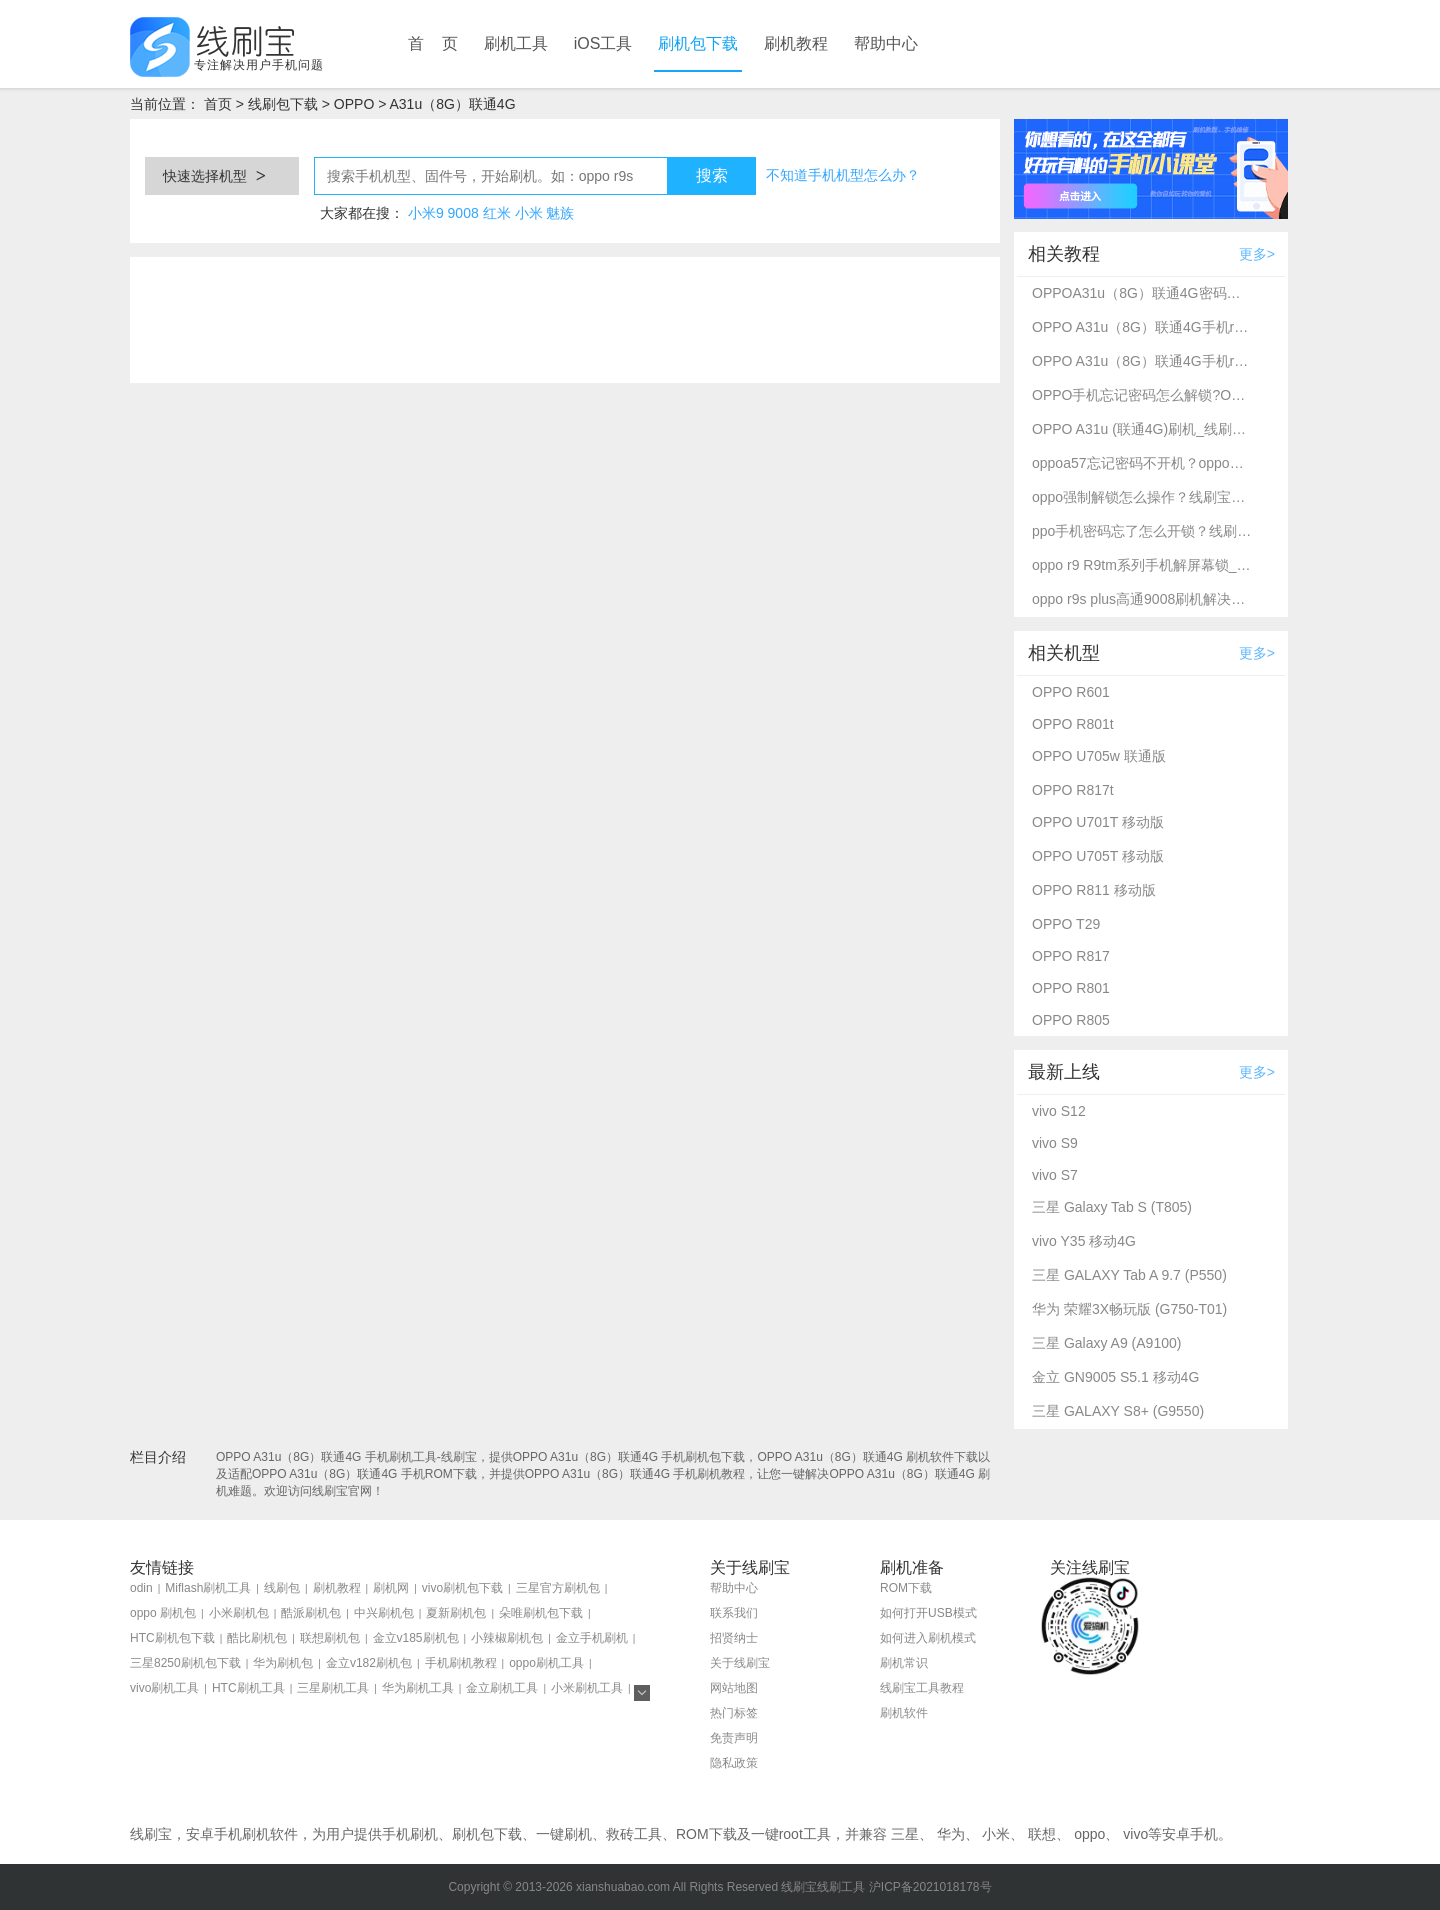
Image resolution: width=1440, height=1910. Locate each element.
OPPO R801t (1073, 724)
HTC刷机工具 (248, 1688)
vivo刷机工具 (164, 1688)
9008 (463, 213)
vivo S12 (1059, 1111)
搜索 (712, 175)
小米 (529, 213)
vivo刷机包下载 (462, 1588)
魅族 (560, 213)
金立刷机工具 (502, 1688)
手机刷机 (410, 1834)
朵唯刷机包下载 (541, 1613)
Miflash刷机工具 (208, 1588)
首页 (218, 104)
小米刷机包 (239, 1613)
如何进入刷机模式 (928, 1638)
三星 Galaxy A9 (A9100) (1106, 1343)
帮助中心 (886, 43)
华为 (951, 1834)
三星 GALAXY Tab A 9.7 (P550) (1129, 1275)
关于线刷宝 (740, 1663)
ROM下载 (906, 1588)
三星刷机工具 (333, 1688)
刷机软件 (904, 1713)
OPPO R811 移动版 (1094, 890)
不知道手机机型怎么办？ (843, 175)
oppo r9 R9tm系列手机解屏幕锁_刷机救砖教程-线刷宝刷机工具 (1142, 565)
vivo (1135, 1834)
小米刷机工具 (587, 1688)
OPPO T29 (1066, 924)
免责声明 (734, 1738)
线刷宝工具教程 (922, 1688)
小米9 (426, 213)
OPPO (354, 104)
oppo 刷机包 (163, 1613)
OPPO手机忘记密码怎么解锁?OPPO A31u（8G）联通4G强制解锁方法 (1142, 395)
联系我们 (734, 1613)
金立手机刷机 (592, 1638)
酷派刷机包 (311, 1613)
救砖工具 (634, 1834)
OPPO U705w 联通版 (1099, 756)
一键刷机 (564, 1834)
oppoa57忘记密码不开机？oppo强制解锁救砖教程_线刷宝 (1142, 463)
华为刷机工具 (418, 1688)
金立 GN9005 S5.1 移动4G (1115, 1377)
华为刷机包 (283, 1663)
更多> (1257, 254)
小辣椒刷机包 (507, 1638)
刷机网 (391, 1588)
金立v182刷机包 (369, 1663)
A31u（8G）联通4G (452, 104)
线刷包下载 (283, 104)
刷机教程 (796, 43)
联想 (1042, 1834)
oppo (1089, 1834)
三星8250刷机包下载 (185, 1663)
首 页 (433, 43)
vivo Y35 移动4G (1084, 1241)
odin (141, 1588)
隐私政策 (734, 1763)
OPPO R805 (1071, 1020)
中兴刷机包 (384, 1613)
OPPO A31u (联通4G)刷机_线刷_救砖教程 (1142, 429)
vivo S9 (1055, 1143)
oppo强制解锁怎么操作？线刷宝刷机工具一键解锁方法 (1142, 497)
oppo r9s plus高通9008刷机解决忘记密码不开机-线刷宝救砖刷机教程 (1142, 599)
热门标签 (734, 1713)
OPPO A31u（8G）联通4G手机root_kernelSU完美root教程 (1142, 327)
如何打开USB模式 (928, 1613)
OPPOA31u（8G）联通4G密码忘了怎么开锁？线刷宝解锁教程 (1142, 293)
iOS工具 (603, 43)
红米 (497, 213)
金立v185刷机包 (416, 1638)
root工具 (805, 1834)
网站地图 (734, 1688)
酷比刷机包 (257, 1638)
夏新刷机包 (456, 1613)
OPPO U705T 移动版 (1098, 856)
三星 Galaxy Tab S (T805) (1112, 1207)
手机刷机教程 (461, 1663)
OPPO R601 (1071, 692)
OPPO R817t (1073, 790)
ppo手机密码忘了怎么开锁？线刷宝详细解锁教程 (1142, 531)
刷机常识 (904, 1663)
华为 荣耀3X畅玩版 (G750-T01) (1129, 1309)
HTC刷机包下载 (172, 1638)
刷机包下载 (698, 43)
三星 (905, 1834)
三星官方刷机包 (558, 1588)
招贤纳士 (734, 1638)
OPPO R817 (1071, 956)
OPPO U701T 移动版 (1098, 822)
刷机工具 (516, 43)
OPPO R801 (1071, 988)
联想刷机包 (330, 1638)
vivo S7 (1055, 1175)
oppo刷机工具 (546, 1663)
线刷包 (282, 1588)
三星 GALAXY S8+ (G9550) (1118, 1411)
